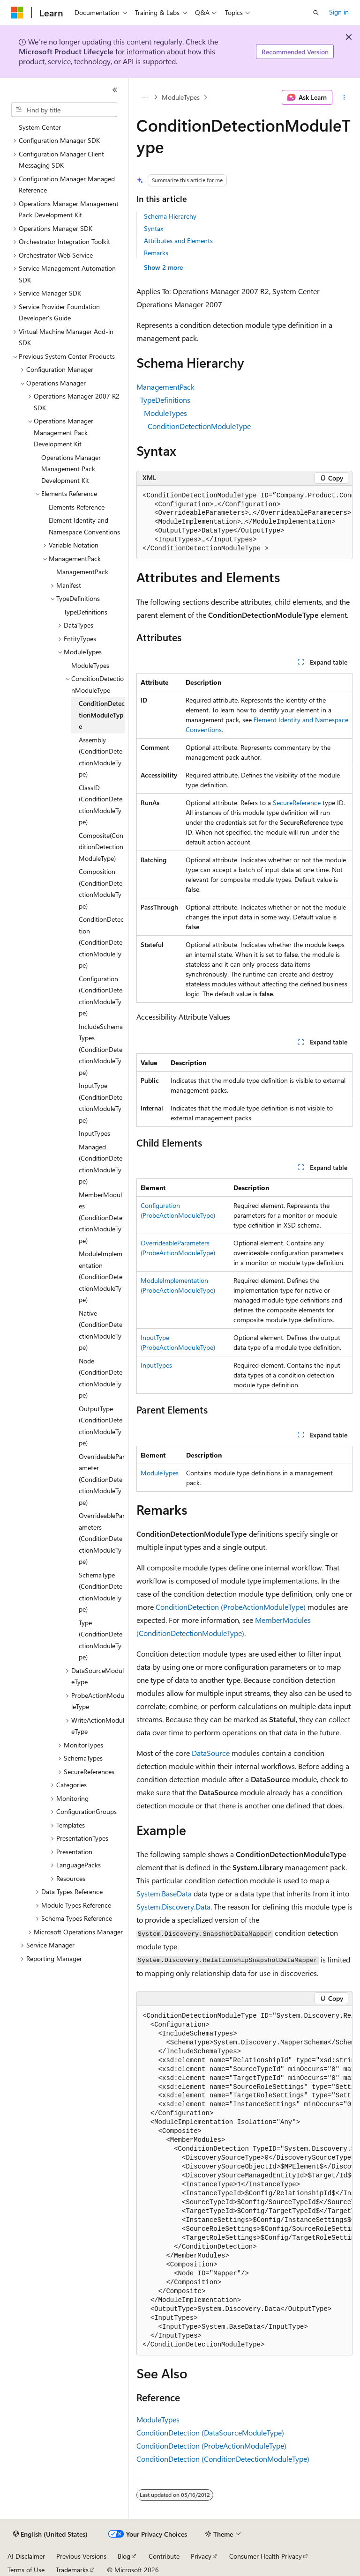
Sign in (339, 11)
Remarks (156, 252)
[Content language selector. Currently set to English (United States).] (50, 2534)
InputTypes (156, 1365)
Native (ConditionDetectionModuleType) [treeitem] (100, 1330)
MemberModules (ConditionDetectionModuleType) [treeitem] (100, 1217)
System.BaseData (164, 1893)
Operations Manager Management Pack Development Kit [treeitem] (71, 469)
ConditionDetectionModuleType (199, 426)
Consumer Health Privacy (265, 2556)
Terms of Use (26, 2569)
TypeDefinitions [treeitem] (85, 611)
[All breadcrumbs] (144, 97)
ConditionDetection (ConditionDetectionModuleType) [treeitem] (101, 942)
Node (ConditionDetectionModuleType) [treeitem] (100, 1378)
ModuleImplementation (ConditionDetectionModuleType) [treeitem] (100, 1276)
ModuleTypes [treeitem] (90, 665)
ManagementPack (165, 387)
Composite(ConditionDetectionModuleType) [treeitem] (101, 847)
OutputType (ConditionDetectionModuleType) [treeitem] (100, 1426)
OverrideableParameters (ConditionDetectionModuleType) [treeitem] (102, 1538)
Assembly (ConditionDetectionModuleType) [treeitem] (100, 757)
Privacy (201, 2556)
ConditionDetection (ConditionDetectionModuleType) (222, 2459)
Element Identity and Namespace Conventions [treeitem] (84, 526)
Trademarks (72, 2569)
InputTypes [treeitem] (94, 1133)
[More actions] (344, 97)
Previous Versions (81, 2556)
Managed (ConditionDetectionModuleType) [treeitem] (100, 1164)
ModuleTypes (181, 97)
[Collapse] (115, 89)
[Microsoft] (17, 13)
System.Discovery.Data (173, 1906)
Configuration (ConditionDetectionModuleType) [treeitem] (100, 996)
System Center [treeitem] (40, 127)
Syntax (153, 228)
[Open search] (316, 12)
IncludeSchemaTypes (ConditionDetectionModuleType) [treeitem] (101, 1049)
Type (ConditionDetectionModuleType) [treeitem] (100, 1640)
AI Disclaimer (26, 2556)
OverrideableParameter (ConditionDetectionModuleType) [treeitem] (102, 1479)
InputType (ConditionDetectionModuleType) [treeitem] (100, 1103)
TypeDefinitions (165, 400)
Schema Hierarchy (170, 216)
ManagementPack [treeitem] (82, 571)
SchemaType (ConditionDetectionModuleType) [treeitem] (100, 1592)
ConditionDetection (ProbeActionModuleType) (231, 1607)
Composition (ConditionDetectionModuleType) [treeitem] (100, 888)
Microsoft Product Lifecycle (66, 51)
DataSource (211, 1753)
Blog (124, 2556)
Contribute (164, 2556)
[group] (244, 523)
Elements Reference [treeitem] (77, 507)
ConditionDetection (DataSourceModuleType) (210, 2432)
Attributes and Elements (178, 240)
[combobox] (64, 109)
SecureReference (297, 802)
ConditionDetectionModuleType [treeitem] (102, 715)
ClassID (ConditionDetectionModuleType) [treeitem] (100, 805)
